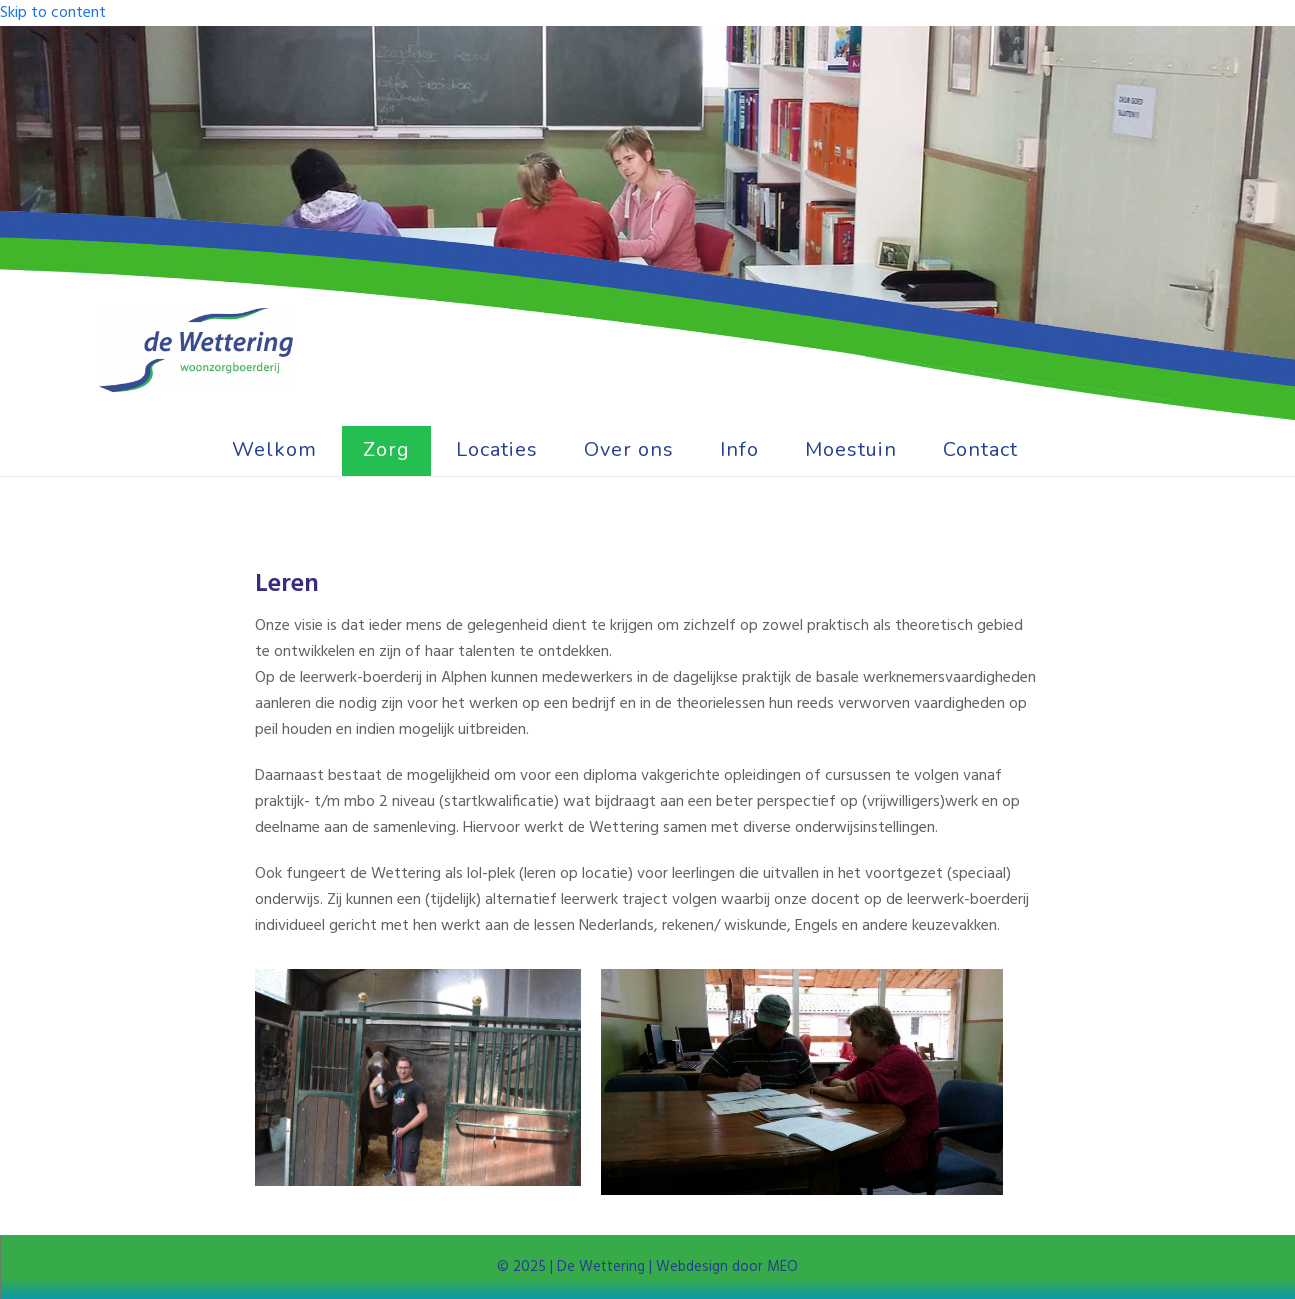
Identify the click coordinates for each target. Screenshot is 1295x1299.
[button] (1064, 451)
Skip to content (53, 13)
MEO (780, 1267)
